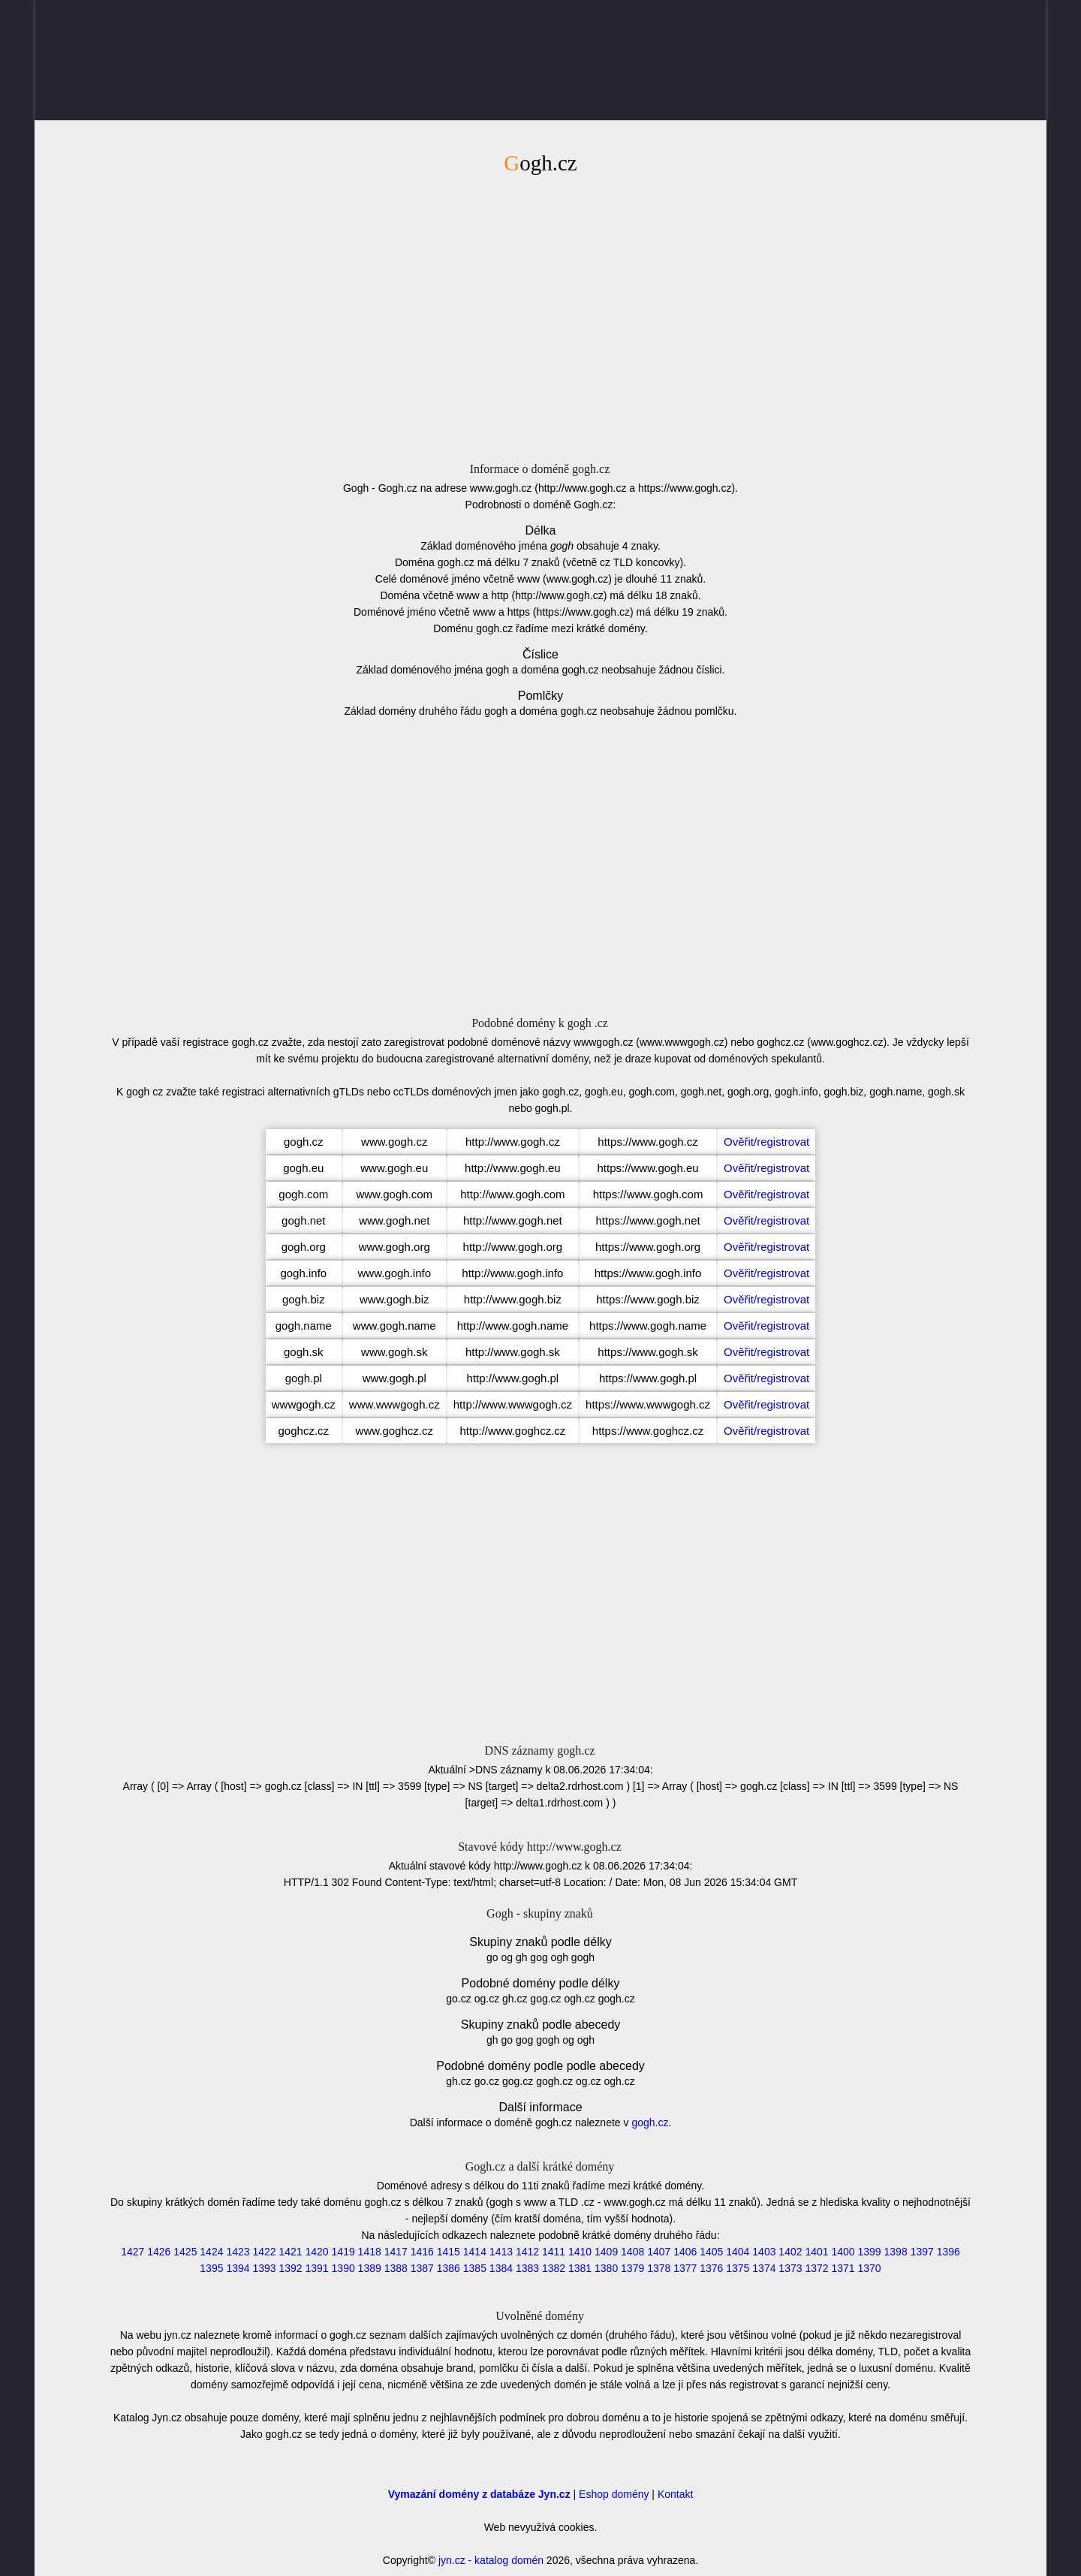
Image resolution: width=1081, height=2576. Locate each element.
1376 (711, 2268)
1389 (369, 2268)
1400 (842, 2252)
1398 (896, 2252)
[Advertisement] (540, 316)
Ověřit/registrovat (766, 1141)
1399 (869, 2252)
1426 (158, 2252)
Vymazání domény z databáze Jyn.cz (479, 2494)
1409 (606, 2252)
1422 (264, 2252)
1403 (763, 2252)
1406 (685, 2252)
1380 (606, 2268)
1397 (922, 2252)
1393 (264, 2268)
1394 (237, 2268)
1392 (290, 2268)
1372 (816, 2268)
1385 (474, 2268)
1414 (474, 2252)
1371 (842, 2268)
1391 (317, 2268)
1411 (553, 2252)
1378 (658, 2268)
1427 (132, 2252)
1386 (448, 2268)
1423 (237, 2252)
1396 (948, 2252)
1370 (869, 2268)
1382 (553, 2268)
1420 (317, 2252)
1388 (396, 2268)
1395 (211, 2268)
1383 (527, 2268)
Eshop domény (614, 2494)
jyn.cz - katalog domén (491, 2560)
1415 (448, 2252)
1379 (632, 2268)
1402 (790, 2252)
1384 (501, 2268)
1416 (422, 2252)
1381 (580, 2268)
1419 (343, 2252)
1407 (658, 2252)
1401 (816, 2252)
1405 (711, 2252)
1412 (527, 2252)
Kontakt (675, 2494)
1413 (501, 2252)
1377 (685, 2268)
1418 (369, 2252)
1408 (632, 2252)
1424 (211, 2252)
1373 (790, 2268)
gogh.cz (649, 2123)
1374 (763, 2268)
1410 (580, 2252)
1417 (396, 2252)
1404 (737, 2252)
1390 (343, 2268)
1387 (422, 2268)
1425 (185, 2252)
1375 (737, 2268)
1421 (290, 2252)
